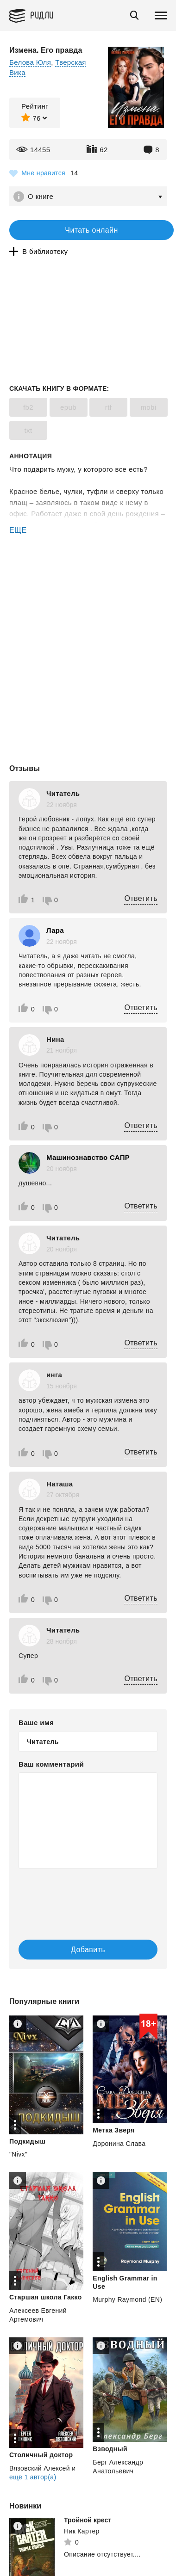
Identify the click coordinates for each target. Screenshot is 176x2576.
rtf (108, 407)
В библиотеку (45, 251)
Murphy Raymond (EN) (127, 2299)
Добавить (88, 1950)
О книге (40, 196)
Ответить (140, 898)
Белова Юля (30, 62)
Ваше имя (36, 1722)
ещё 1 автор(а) (32, 2477)
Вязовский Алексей (39, 2468)
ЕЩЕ (18, 530)
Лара (55, 930)
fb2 (28, 407)
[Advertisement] (88, 575)
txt (28, 430)
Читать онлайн (91, 230)
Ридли (42, 14)
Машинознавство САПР (88, 1157)
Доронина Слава (119, 2143)
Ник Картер (82, 2531)
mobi (148, 407)
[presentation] (74, 1894)
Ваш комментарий (51, 1764)
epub (68, 407)
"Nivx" (18, 2154)
